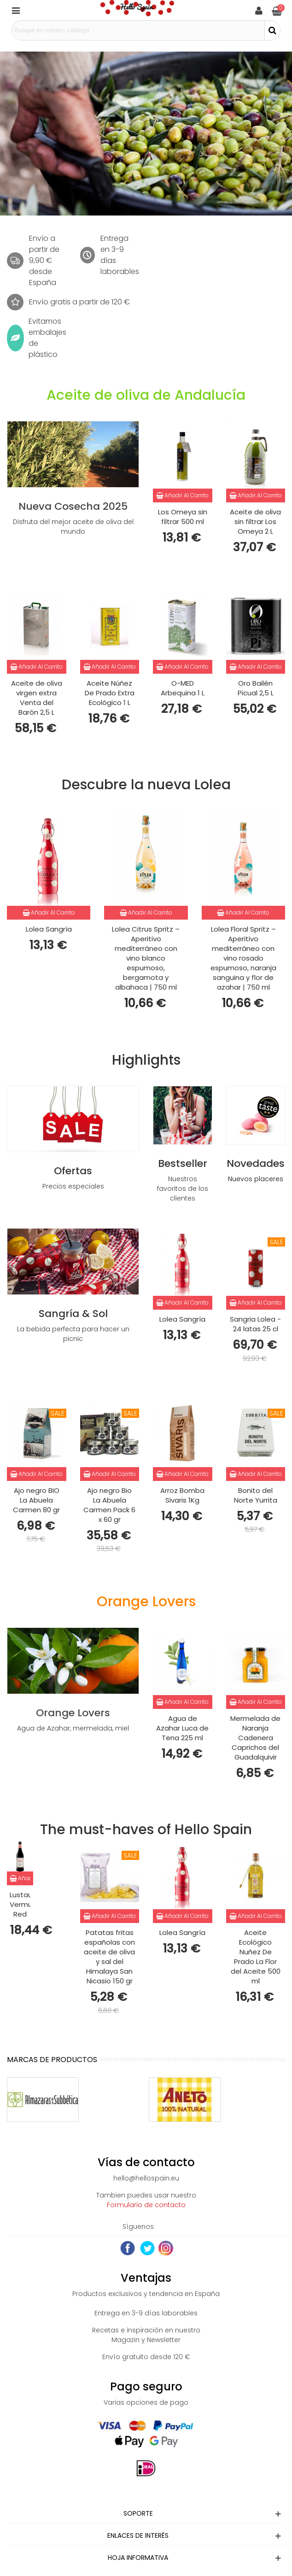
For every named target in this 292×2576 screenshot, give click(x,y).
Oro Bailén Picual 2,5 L (256, 688)
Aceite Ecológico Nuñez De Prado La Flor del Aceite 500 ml (255, 1957)
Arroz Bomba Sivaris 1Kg (182, 1495)
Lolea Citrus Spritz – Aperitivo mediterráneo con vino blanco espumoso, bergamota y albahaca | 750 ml (146, 958)
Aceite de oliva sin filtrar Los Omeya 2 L (255, 521)
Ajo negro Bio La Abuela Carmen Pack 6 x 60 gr (109, 1505)
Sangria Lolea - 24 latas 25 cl (255, 1324)
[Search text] (138, 30)
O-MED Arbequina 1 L (182, 688)
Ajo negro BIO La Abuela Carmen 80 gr (36, 1500)
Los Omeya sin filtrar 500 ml (182, 516)
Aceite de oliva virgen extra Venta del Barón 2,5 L (36, 697)
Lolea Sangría (49, 929)
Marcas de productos (52, 2059)
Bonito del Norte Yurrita (255, 1495)
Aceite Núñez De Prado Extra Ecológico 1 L (109, 692)
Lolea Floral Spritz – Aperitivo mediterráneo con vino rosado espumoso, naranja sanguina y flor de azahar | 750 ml (243, 958)
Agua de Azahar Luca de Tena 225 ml (182, 1728)
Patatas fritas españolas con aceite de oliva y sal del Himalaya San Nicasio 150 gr (109, 1957)
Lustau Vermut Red (20, 1904)
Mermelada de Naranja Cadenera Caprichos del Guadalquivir (255, 1737)
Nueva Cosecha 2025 (73, 506)
